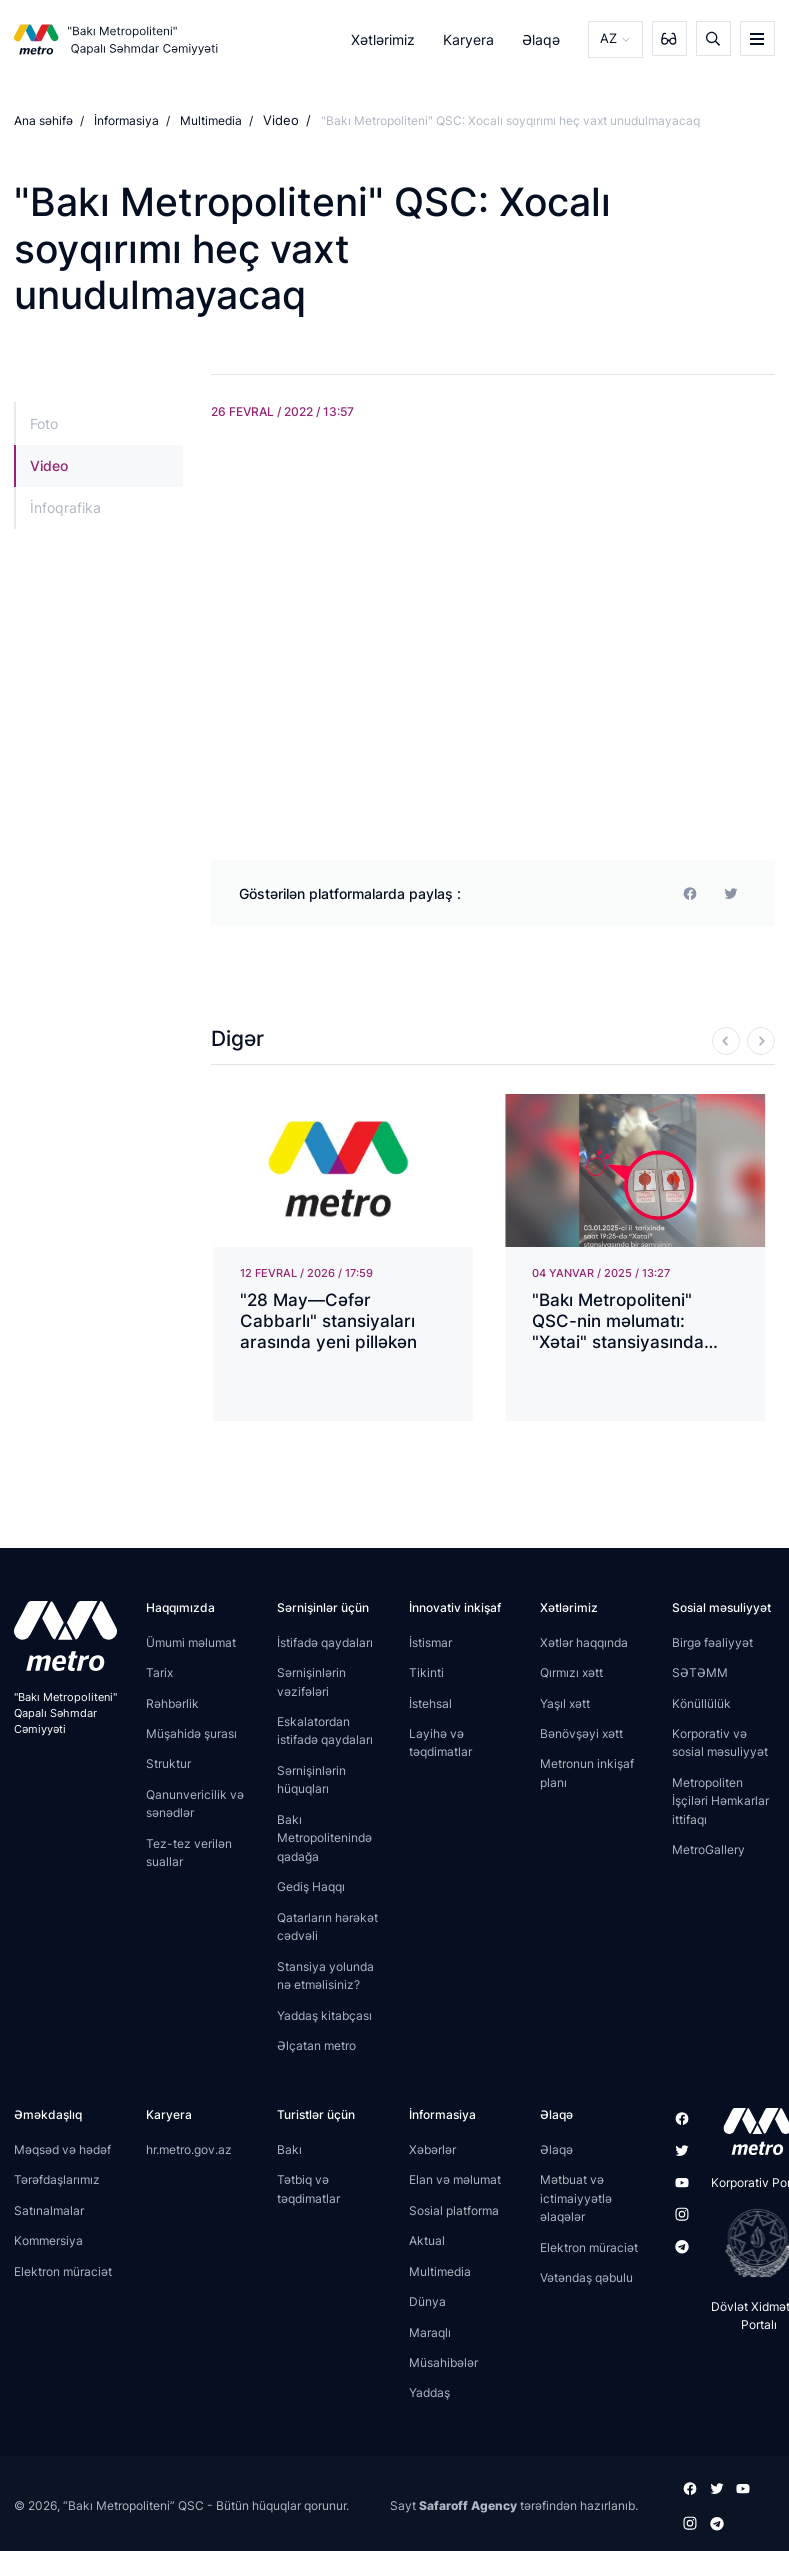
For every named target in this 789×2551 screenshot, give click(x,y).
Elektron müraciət (63, 2270)
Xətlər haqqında (584, 1641)
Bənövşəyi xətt (581, 1732)
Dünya (427, 2300)
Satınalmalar (49, 2209)
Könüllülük (701, 1702)
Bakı (289, 2148)
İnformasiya (126, 120)
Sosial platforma (454, 2209)
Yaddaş (429, 2392)
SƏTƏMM (700, 1671)
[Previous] (726, 1040)
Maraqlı (430, 2331)
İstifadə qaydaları (325, 1641)
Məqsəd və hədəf (62, 2148)
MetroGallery (708, 1849)
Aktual (427, 2239)
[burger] (757, 38)
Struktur (168, 1763)
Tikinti (426, 1671)
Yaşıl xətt (565, 1702)
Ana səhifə (43, 120)
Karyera (470, 38)
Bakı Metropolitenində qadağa (324, 1837)
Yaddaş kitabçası (324, 2014)
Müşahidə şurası (191, 1732)
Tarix (159, 1671)
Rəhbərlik (172, 1702)
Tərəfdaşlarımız (57, 2178)
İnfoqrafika (65, 507)
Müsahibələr (443, 2361)
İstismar (430, 1641)
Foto (44, 422)
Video (279, 120)
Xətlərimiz (385, 38)
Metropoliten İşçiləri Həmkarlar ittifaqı (720, 1800)
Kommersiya (48, 2239)
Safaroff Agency (468, 2502)
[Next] (761, 1040)
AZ (610, 38)
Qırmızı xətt (571, 1671)
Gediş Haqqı (311, 1885)
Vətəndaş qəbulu (586, 2276)
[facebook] (690, 892)
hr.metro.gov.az (189, 2148)
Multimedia (211, 120)
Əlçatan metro (316, 2044)
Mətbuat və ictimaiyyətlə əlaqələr (576, 2197)
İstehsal (430, 1702)
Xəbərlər (432, 2148)
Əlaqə (544, 38)
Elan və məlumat (455, 2178)
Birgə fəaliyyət (712, 1641)
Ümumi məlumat (191, 1641)
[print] (731, 892)
